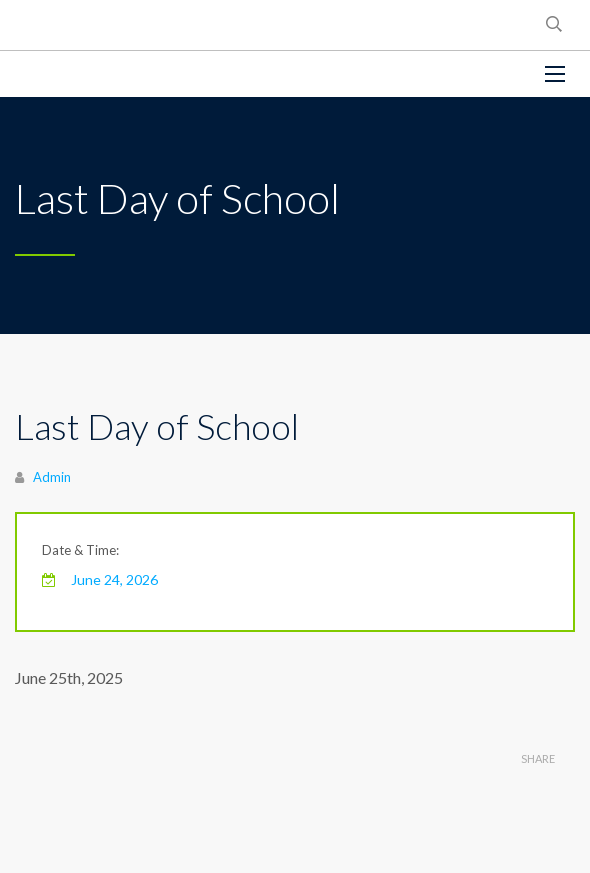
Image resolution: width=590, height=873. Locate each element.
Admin (52, 477)
